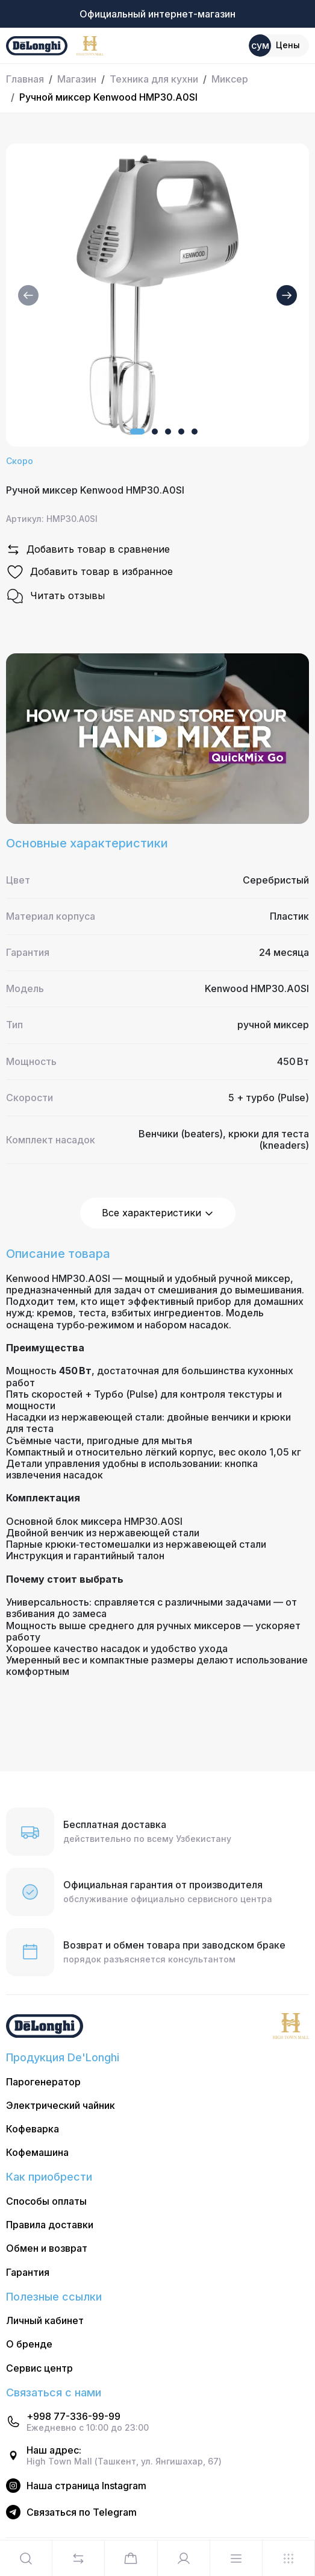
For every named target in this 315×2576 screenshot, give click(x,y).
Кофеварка (32, 2129)
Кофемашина (37, 2152)
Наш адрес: (54, 2450)
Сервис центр (39, 2368)
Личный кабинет (45, 2320)
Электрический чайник (60, 2105)
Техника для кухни (154, 79)
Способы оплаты (46, 2201)
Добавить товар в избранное (89, 572)
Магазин (76, 79)
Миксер (229, 79)
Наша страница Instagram (86, 2486)
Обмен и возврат (46, 2248)
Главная (25, 79)
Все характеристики (158, 1213)
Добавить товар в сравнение (88, 549)
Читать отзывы (55, 596)
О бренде (29, 2344)
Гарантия (27, 2272)
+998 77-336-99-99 (73, 2416)
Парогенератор (43, 2082)
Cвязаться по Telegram (82, 2512)
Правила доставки (49, 2225)
